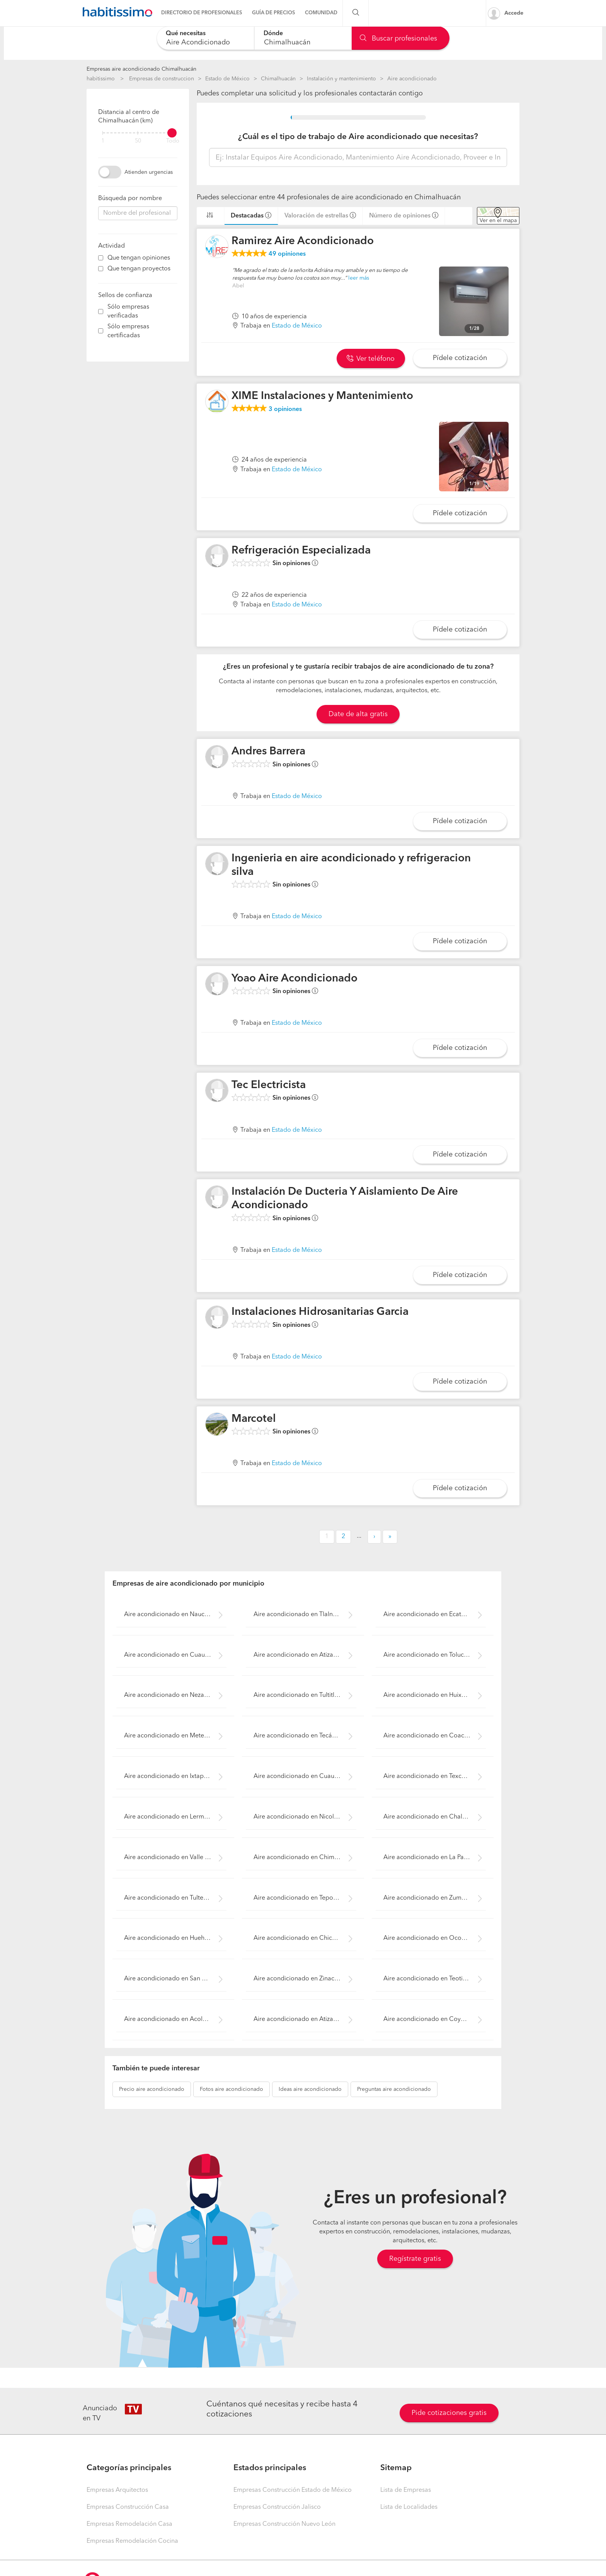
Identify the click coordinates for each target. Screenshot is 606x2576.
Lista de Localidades (408, 2507)
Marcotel (254, 1419)
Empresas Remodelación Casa (129, 2524)
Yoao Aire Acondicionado (294, 978)
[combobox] (205, 38)
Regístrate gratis (415, 2258)
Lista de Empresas (405, 2490)
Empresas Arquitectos (117, 2490)
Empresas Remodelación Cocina (132, 2541)
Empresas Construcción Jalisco (277, 2507)
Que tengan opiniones (138, 258)
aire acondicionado (151, 2089)
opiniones (287, 254)
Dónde (273, 34)
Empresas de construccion (161, 79)
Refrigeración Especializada (301, 550)
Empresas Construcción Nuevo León (284, 2524)
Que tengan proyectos (138, 269)
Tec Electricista (269, 1085)
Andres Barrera (268, 751)
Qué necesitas (186, 34)
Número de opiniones (400, 216)
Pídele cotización (460, 358)
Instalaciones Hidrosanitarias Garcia (320, 1312)
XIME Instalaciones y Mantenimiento (322, 396)
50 (138, 141)
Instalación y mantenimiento (341, 79)
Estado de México (227, 79)
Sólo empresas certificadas (128, 331)
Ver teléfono (371, 358)
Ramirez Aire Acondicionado (303, 241)
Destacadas (247, 216)
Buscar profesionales (398, 38)
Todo (172, 141)
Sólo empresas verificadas (128, 311)
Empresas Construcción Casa (128, 2507)
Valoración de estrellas (316, 216)
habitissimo (101, 79)
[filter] (137, 133)
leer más (358, 278)
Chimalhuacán (278, 79)
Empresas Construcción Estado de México (292, 2490)
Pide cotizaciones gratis (449, 2413)
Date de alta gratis (358, 714)
